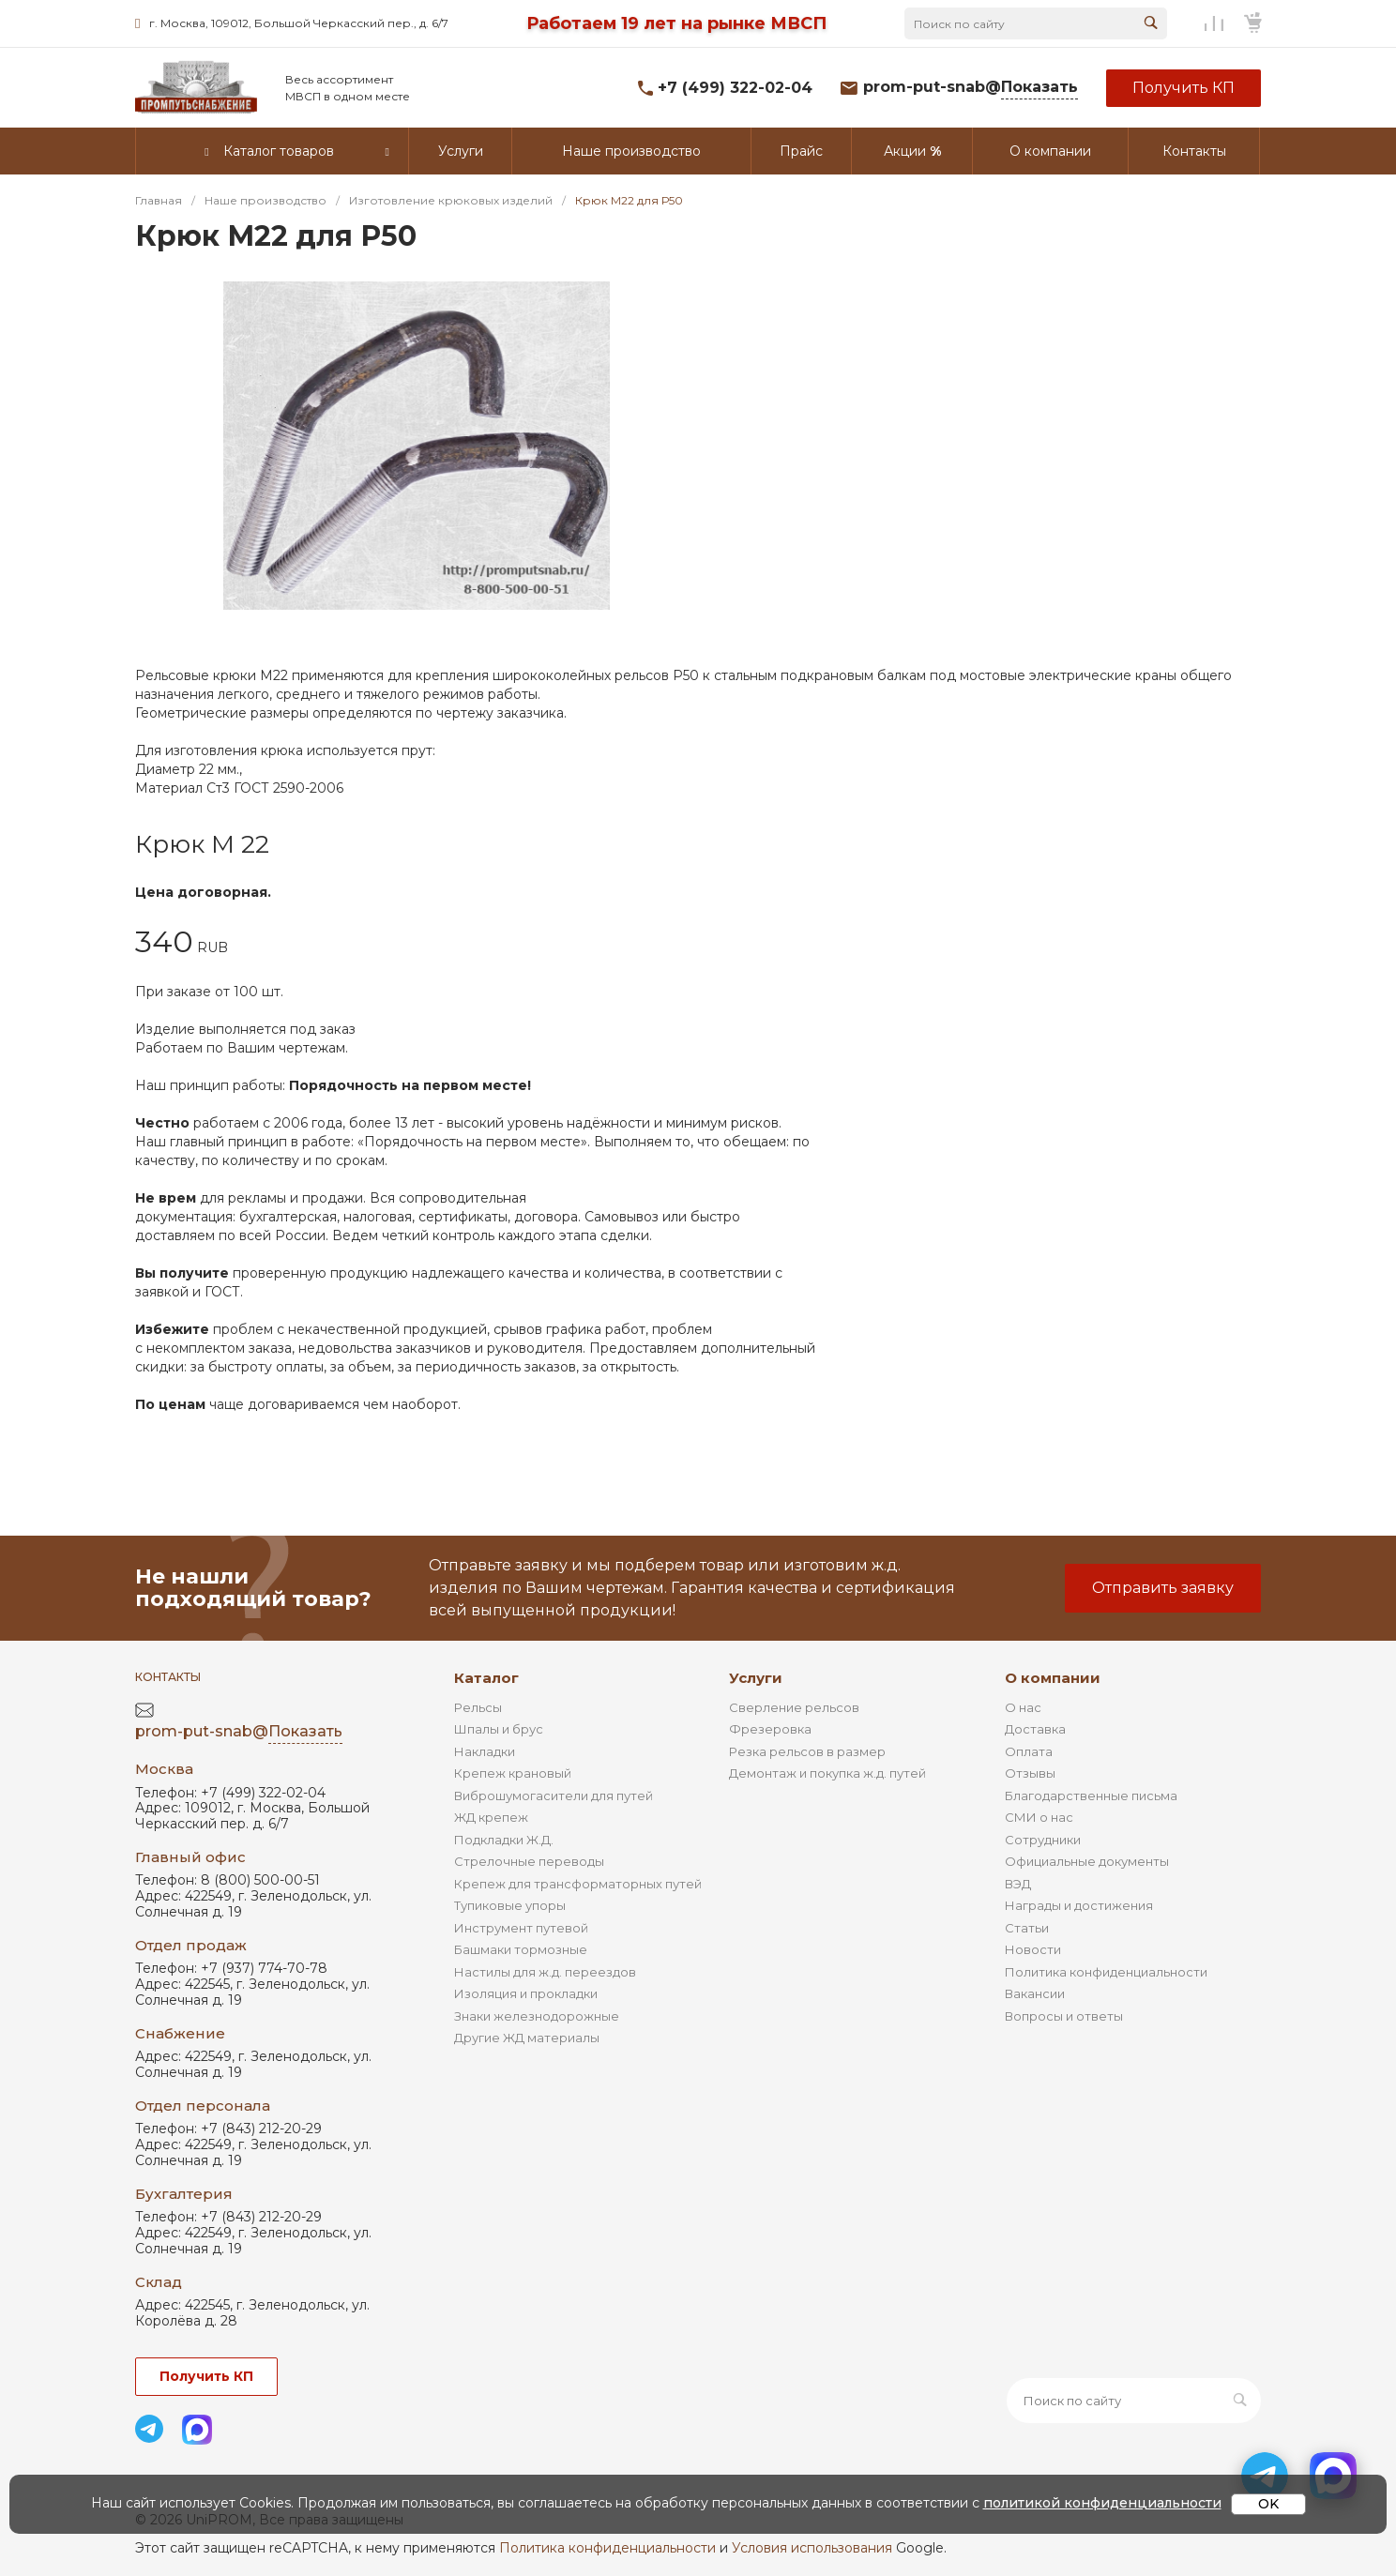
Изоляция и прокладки (526, 1993)
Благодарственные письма (1091, 1795)
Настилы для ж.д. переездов (545, 1971)
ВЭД (1018, 1883)
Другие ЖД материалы (526, 2037)
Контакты (168, 1677)
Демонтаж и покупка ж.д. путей (827, 1772)
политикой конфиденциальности (1102, 2502)
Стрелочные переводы (529, 1861)
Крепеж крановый (512, 1772)
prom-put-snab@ (970, 87)
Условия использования (812, 2547)
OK (1268, 2503)
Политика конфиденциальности (1106, 1971)
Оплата (1029, 1751)
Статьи (1027, 1927)
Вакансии (1035, 1993)
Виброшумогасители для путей (553, 1795)
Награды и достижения (1079, 1905)
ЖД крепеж (491, 1817)
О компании (1052, 1678)
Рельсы (478, 1707)
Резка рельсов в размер (807, 1751)
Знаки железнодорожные (536, 2015)
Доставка (1035, 1728)
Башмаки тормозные (520, 1949)
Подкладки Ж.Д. (504, 1839)
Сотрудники (1043, 1839)
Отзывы (1030, 1772)
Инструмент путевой (521, 1927)
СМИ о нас (1039, 1817)
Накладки (484, 1751)
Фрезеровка (770, 1728)
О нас (1023, 1707)
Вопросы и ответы (1064, 2015)
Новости (1033, 1949)
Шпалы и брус (498, 1728)
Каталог (486, 1678)
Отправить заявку (1163, 1588)
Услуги (755, 1678)
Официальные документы (1087, 1861)
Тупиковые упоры (510, 1905)
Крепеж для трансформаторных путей (578, 1883)
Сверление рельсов (794, 1707)
